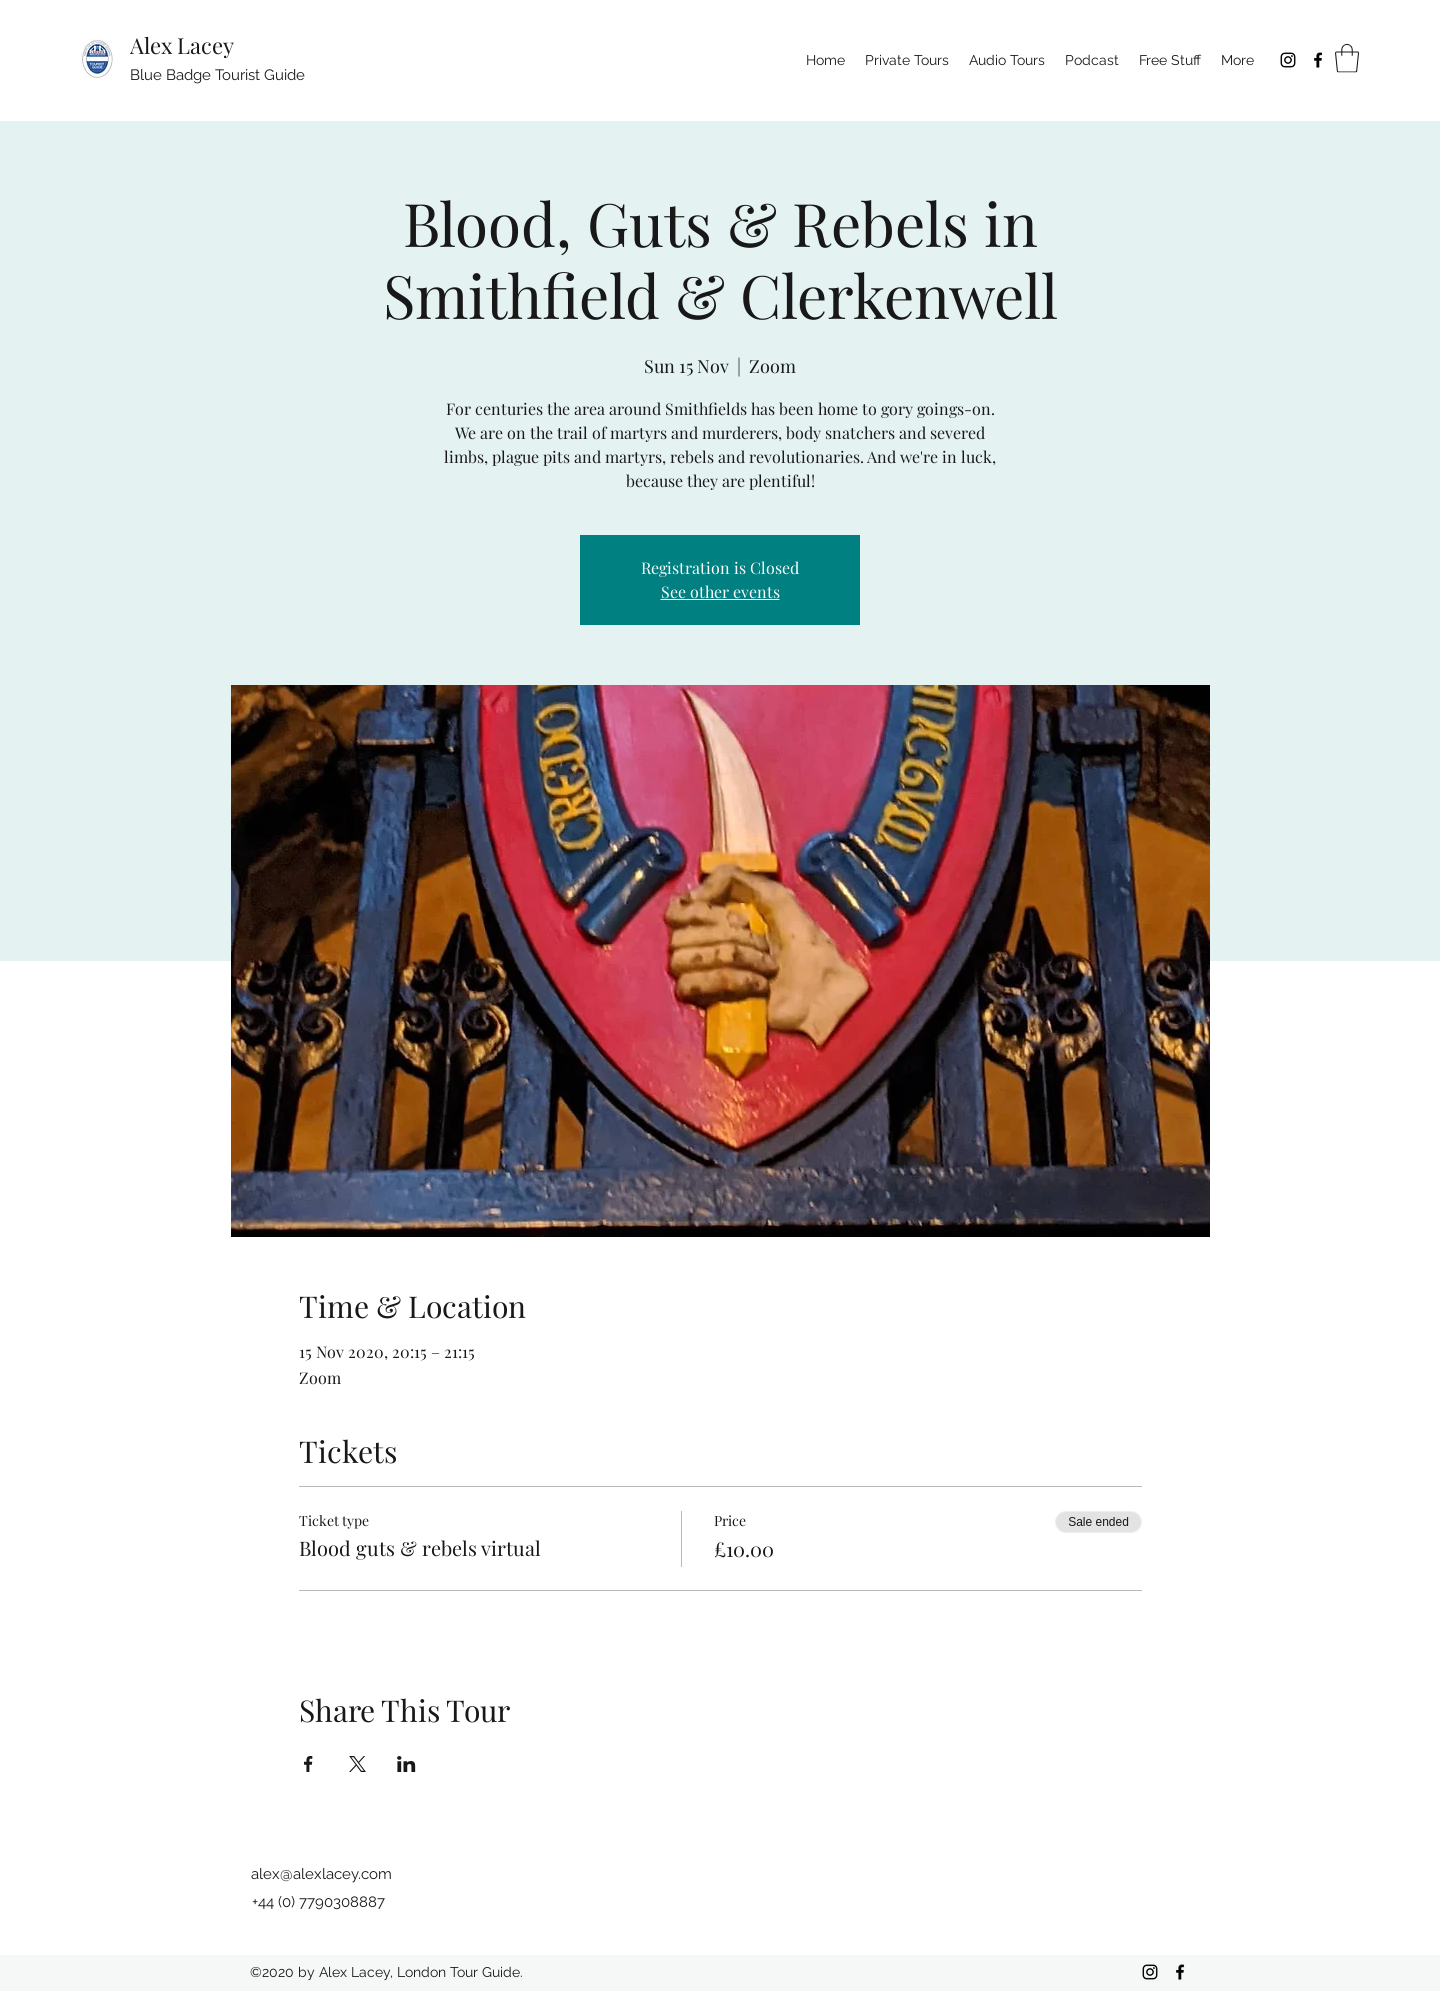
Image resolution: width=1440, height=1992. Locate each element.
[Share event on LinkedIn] (406, 1764)
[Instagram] (1288, 60)
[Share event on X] (357, 1764)
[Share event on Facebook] (308, 1764)
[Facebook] (1318, 60)
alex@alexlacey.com (321, 1874)
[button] (1347, 58)
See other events (720, 591)
